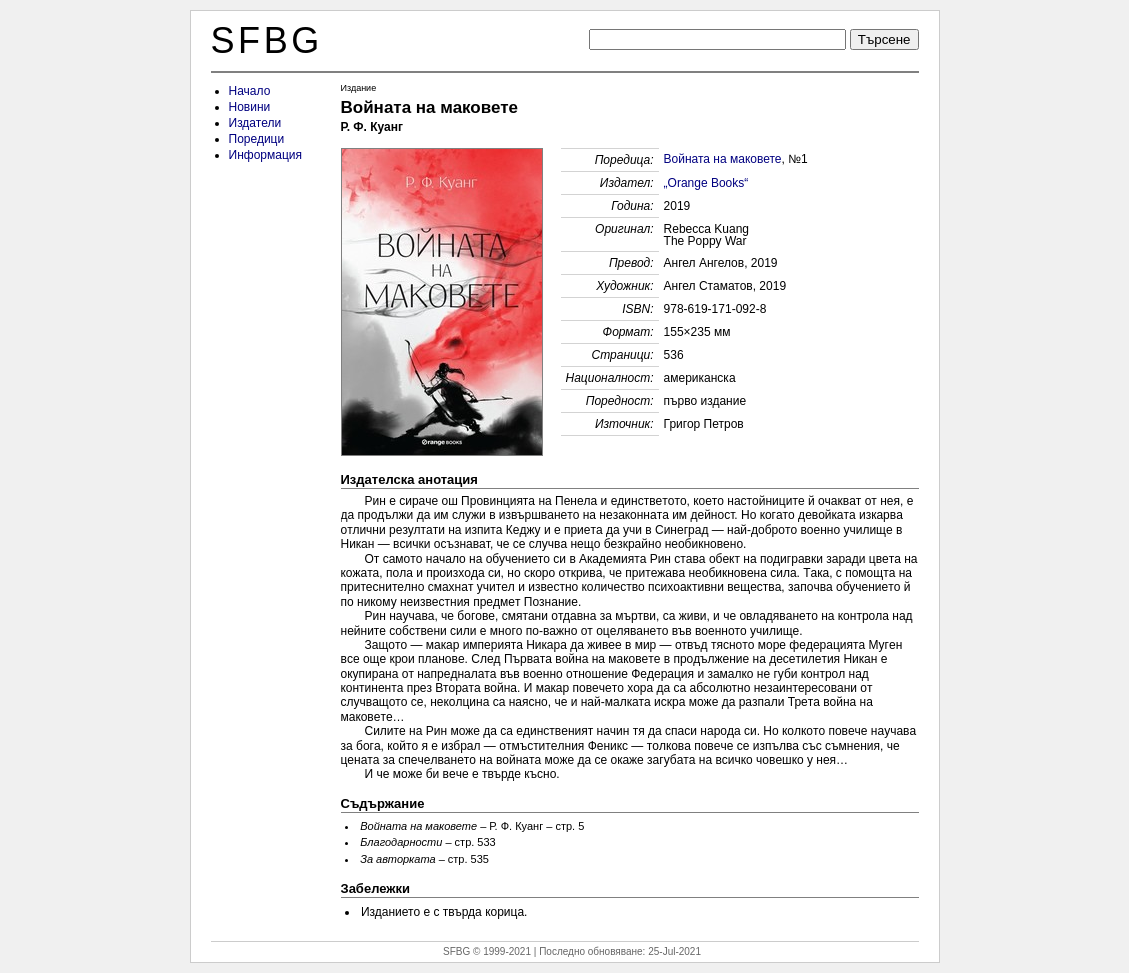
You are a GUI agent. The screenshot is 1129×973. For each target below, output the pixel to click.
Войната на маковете (723, 159)
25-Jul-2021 (674, 951)
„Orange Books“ (706, 183)
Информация (265, 155)
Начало (250, 91)
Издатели (255, 123)
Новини (250, 107)
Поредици (257, 139)
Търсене (884, 39)
